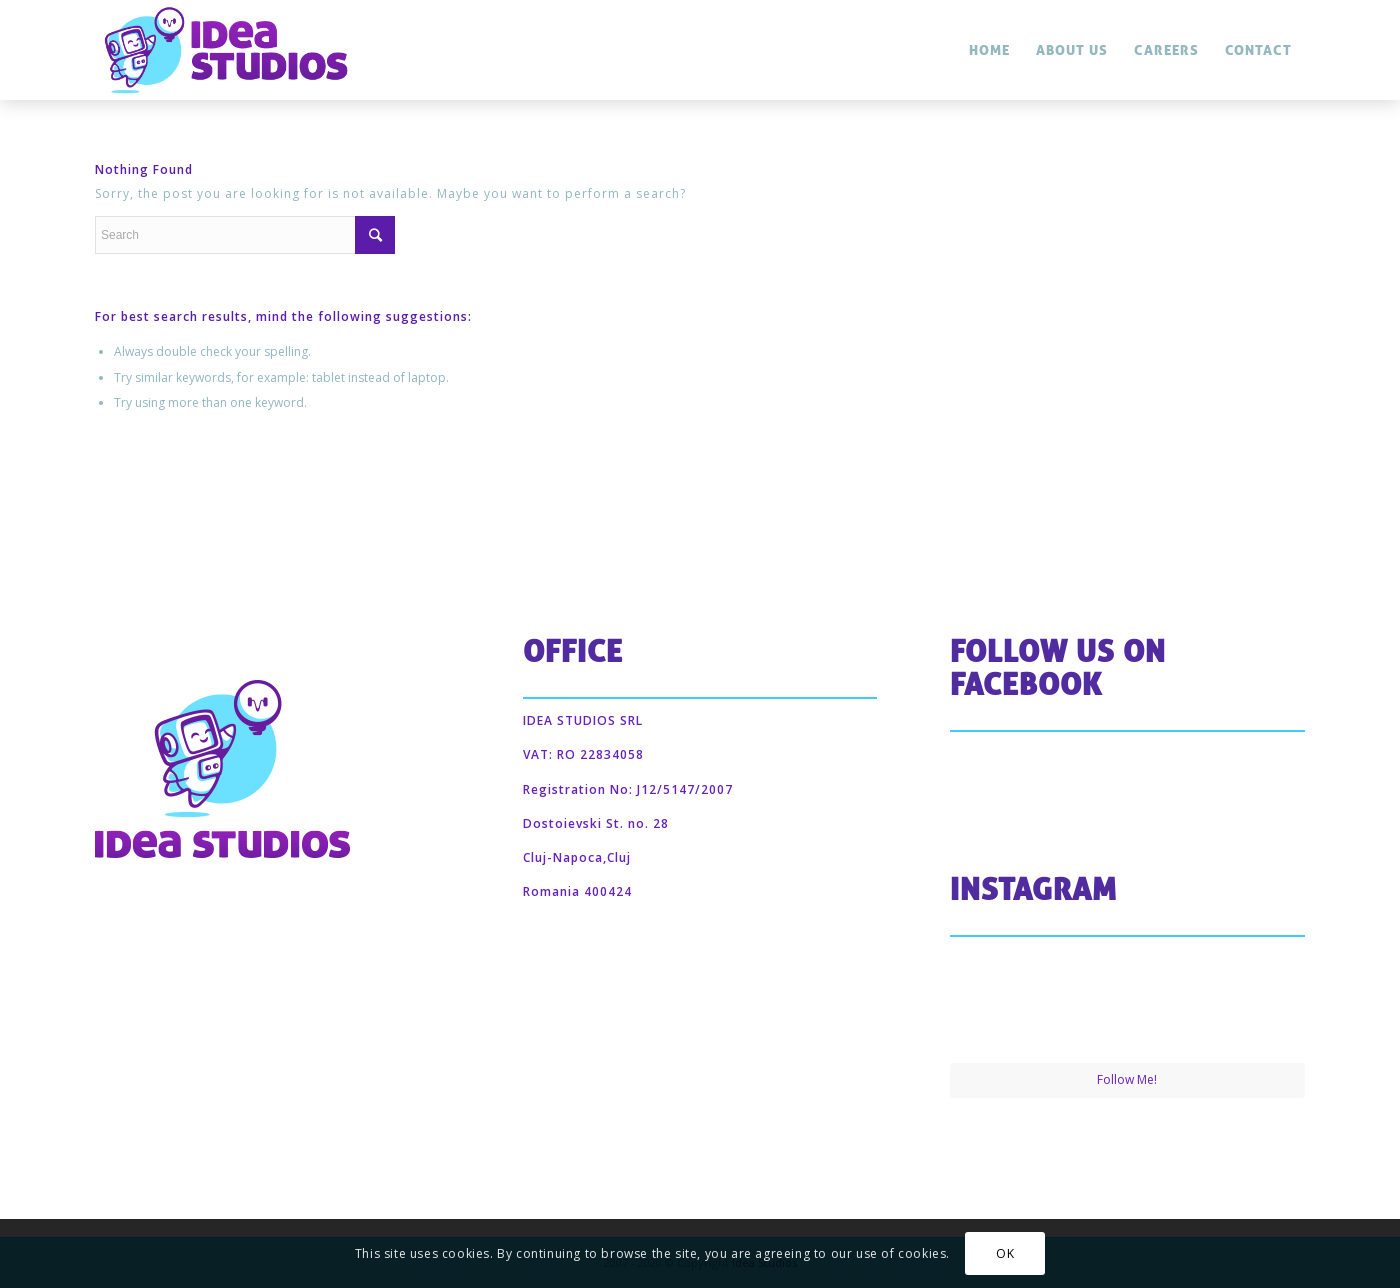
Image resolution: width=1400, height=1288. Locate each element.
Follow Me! (1127, 1079)
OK (1005, 1253)
